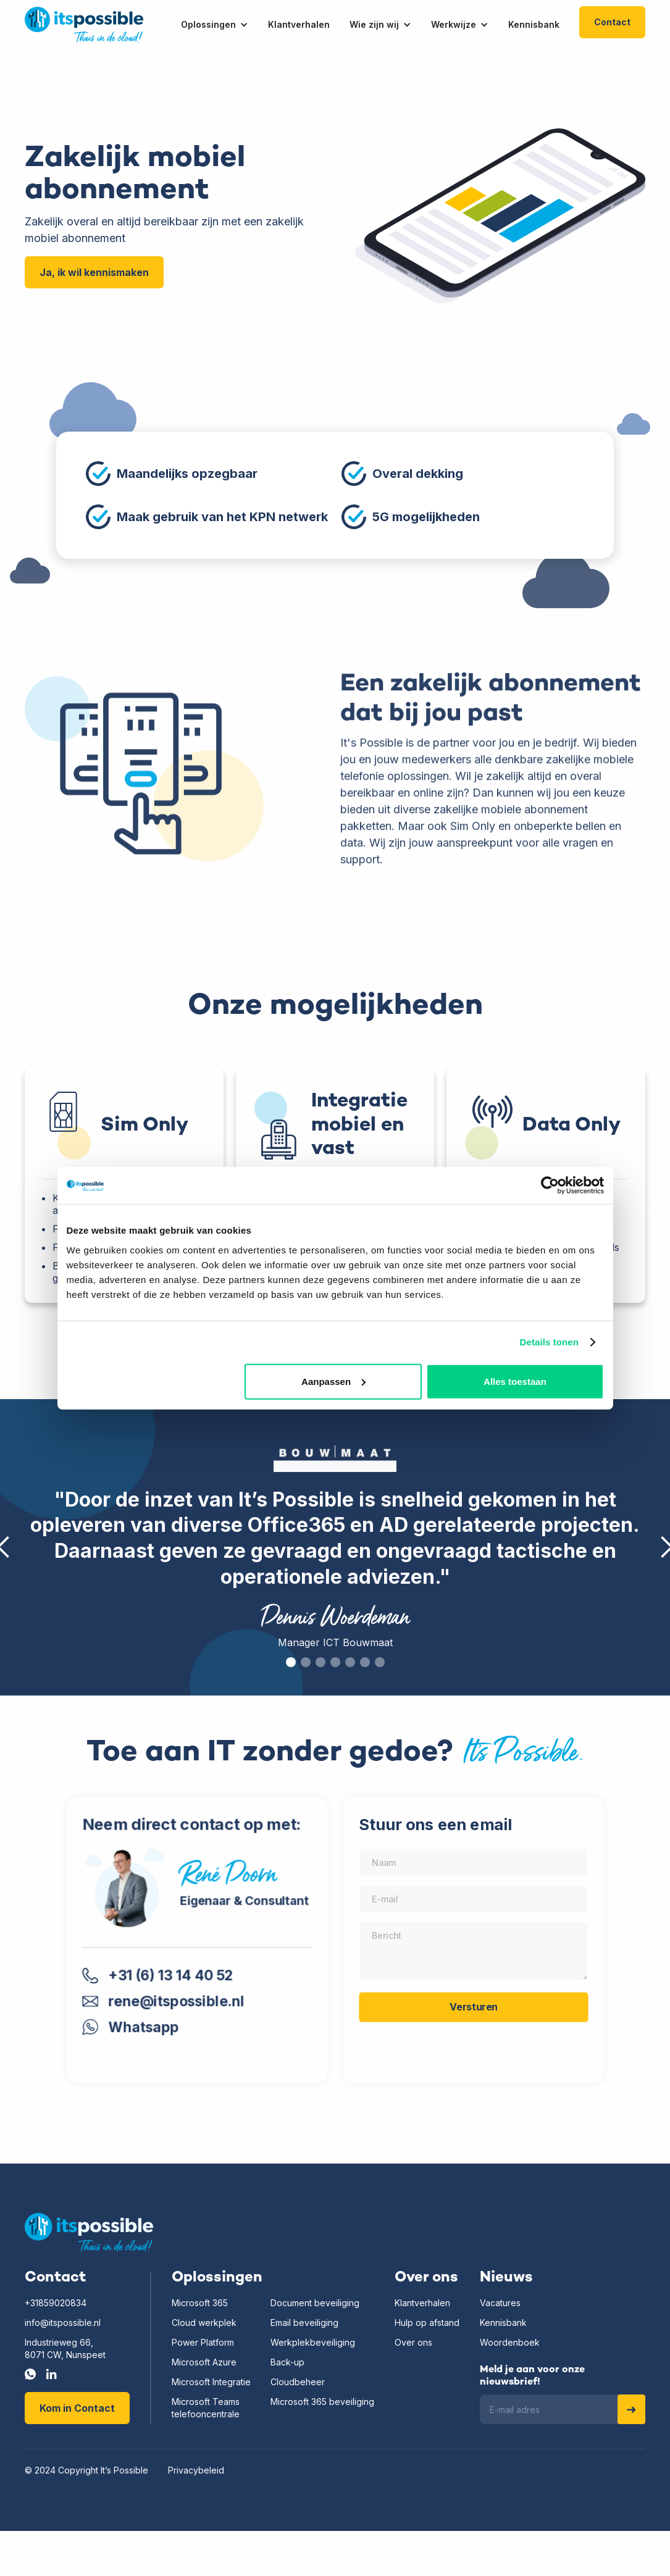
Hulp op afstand (427, 2322)
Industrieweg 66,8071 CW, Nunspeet (65, 2348)
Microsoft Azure (204, 2362)
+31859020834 (55, 2303)
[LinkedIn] (51, 2374)
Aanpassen (333, 1381)
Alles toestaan (515, 1381)
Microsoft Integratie (211, 2382)
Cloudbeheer (297, 2382)
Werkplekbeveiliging (312, 2342)
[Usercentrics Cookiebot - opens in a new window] (550, 1185)
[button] (224, 24)
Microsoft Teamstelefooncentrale (206, 2407)
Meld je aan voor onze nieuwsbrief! (532, 2376)
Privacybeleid (196, 2470)
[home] (84, 25)
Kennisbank (503, 2322)
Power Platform (203, 2342)
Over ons (413, 2342)
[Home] (89, 2232)
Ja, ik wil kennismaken (94, 272)
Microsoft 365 (200, 2303)
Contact (612, 22)
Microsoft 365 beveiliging (322, 2401)
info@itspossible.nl (63, 2322)
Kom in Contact (77, 2408)
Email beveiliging (304, 2322)
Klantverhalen (422, 2303)
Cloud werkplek (204, 2322)
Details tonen (549, 1342)
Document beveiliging (314, 2303)
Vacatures (500, 2303)
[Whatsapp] (30, 2374)
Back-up (287, 2362)
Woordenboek (510, 2342)
